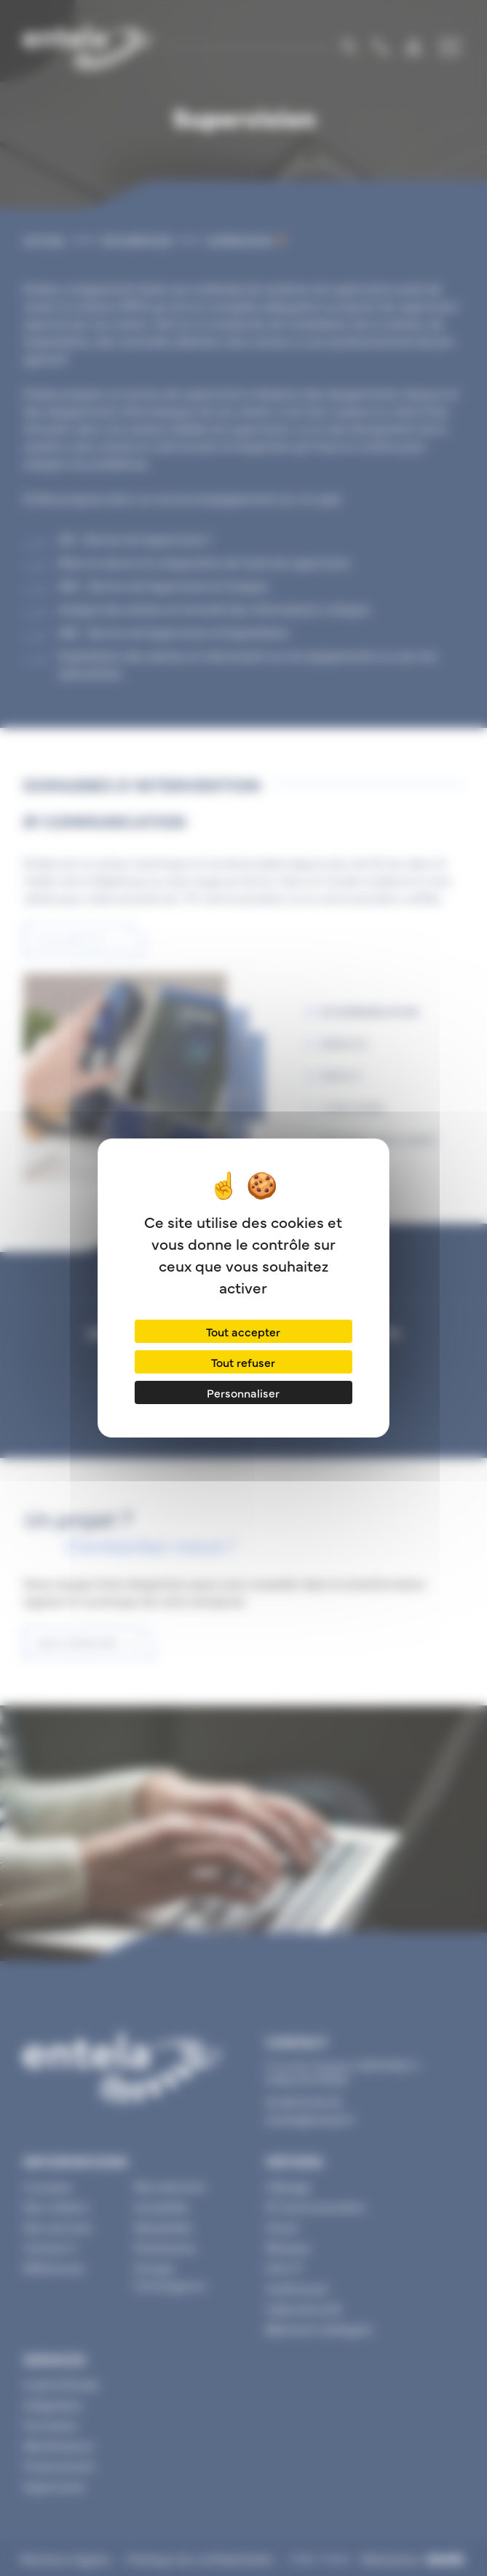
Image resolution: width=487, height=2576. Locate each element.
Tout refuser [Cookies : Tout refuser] (243, 1362)
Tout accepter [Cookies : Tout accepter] (243, 1331)
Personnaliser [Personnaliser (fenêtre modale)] (243, 1392)
